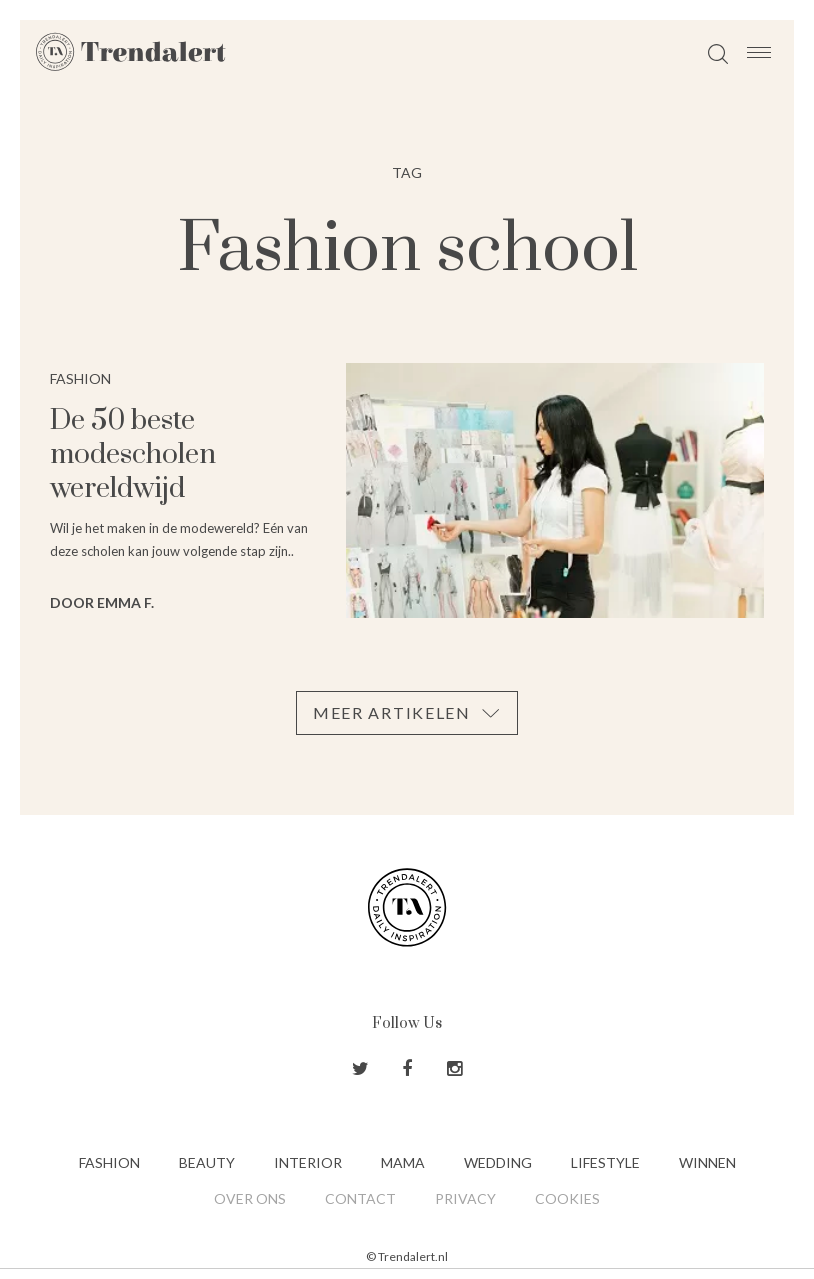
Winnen (707, 1162)
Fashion (109, 1162)
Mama (403, 1162)
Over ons (250, 1198)
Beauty (207, 1162)
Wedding (498, 1162)
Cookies (567, 1198)
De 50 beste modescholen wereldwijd (133, 454)
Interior (308, 1162)
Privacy (465, 1198)
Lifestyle (605, 1162)
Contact (360, 1198)
